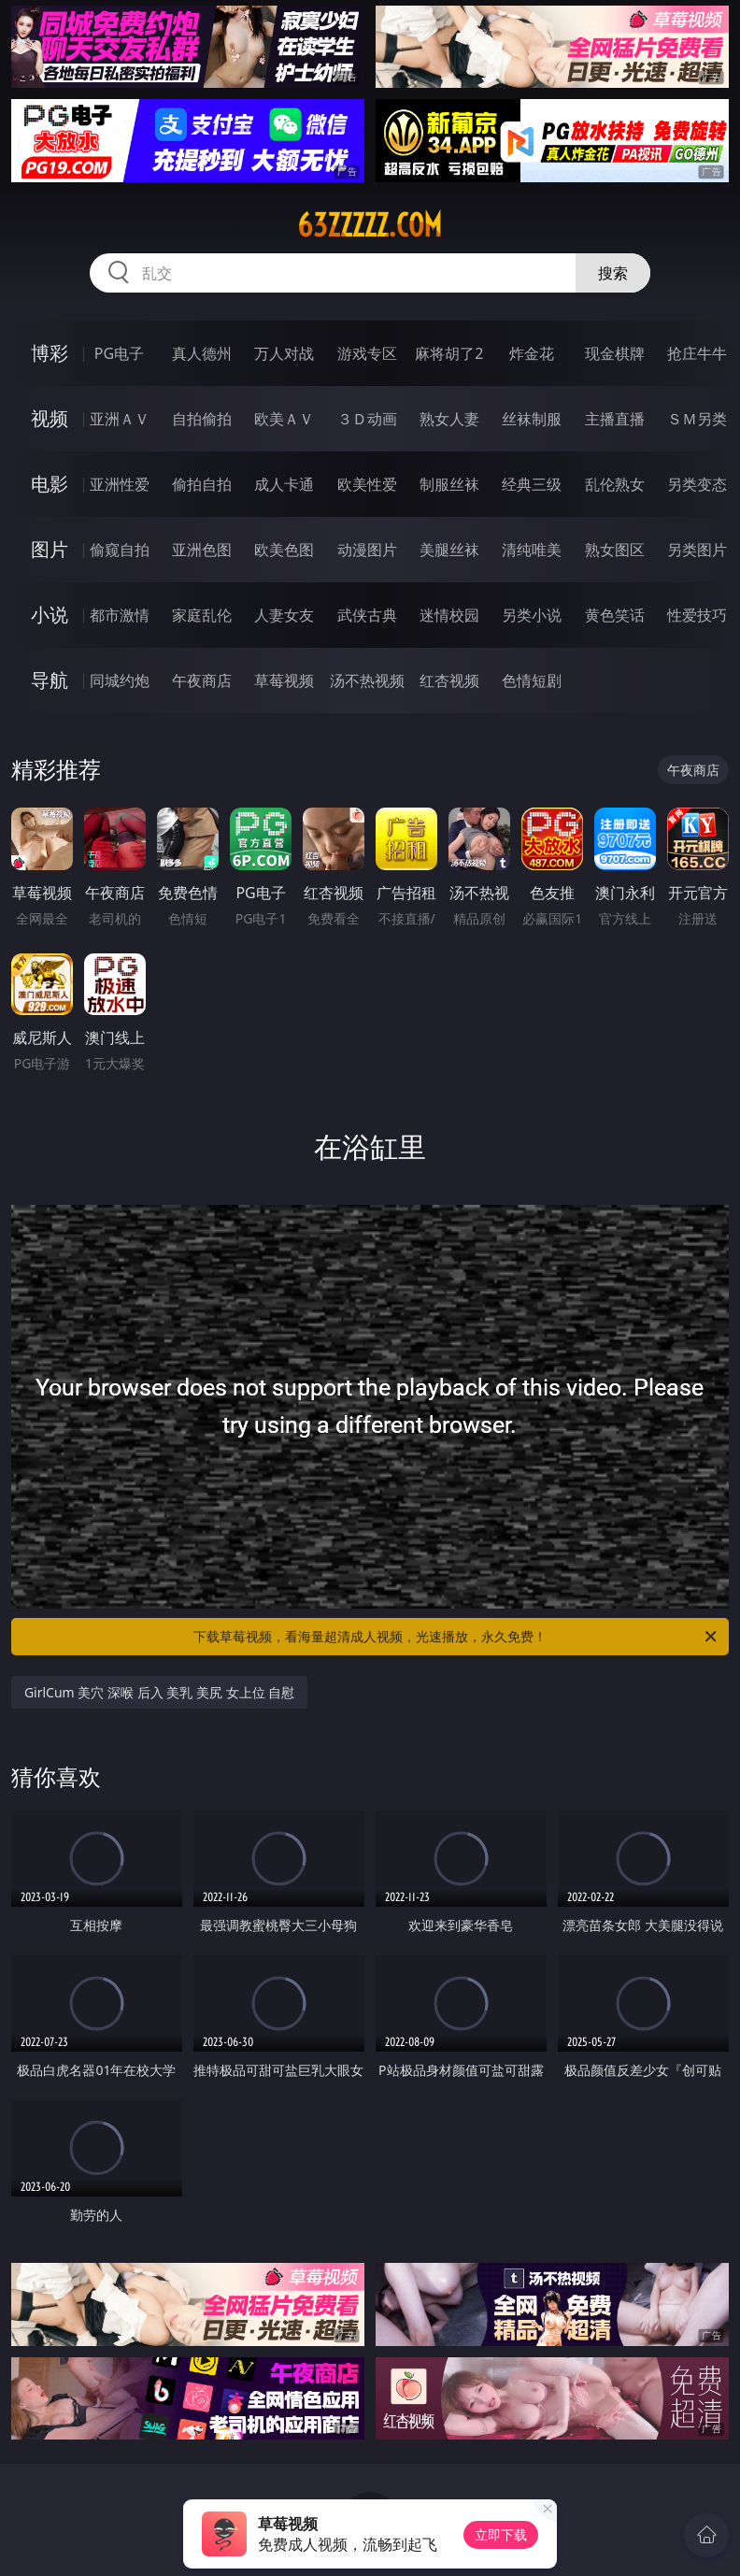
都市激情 (119, 615)
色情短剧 (532, 680)
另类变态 (697, 484)
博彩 (49, 352)
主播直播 (615, 418)
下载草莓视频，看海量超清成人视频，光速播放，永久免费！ (456, 1636)
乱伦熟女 (615, 484)
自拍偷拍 (202, 418)
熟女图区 (615, 549)
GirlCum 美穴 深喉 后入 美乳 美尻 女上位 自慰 (159, 1692)
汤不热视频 (367, 680)
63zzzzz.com (369, 225)
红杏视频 (449, 680)
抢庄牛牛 (697, 353)
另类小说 (532, 615)
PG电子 (119, 353)
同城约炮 (119, 680)
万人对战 (284, 353)
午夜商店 (202, 680)
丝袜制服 (532, 418)
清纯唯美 (532, 549)
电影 (49, 483)
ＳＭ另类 (697, 418)
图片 (49, 549)
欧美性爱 (367, 484)
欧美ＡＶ (284, 418)
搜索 (613, 273)
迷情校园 (449, 615)
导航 (49, 680)
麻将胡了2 (449, 353)
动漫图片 (367, 549)
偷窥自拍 (119, 549)
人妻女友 (284, 615)
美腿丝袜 (449, 549)
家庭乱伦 (202, 615)
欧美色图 (284, 549)
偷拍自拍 (202, 484)
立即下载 (501, 2534)
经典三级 (532, 484)
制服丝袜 (449, 484)
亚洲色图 (202, 549)
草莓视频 (284, 680)
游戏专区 (367, 353)
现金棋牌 (615, 353)
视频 (49, 418)
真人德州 (202, 353)
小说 (49, 614)
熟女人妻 (449, 418)
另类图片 (697, 549)
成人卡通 (284, 484)
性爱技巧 (697, 615)
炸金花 (531, 353)
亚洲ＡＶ (119, 418)
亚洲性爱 (119, 484)
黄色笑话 (615, 615)
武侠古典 (367, 615)
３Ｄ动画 (367, 418)
